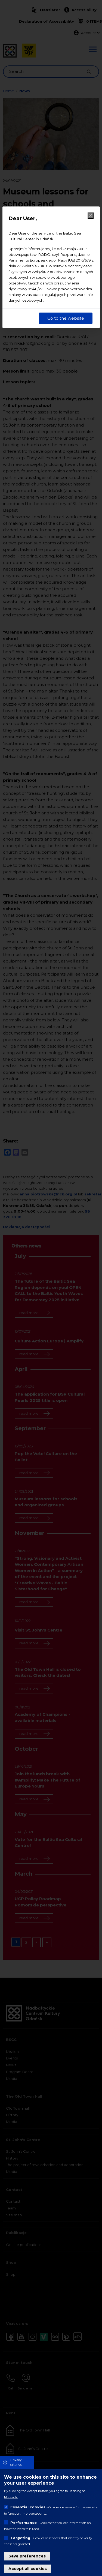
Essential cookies (27, 2507)
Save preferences (27, 2556)
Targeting (20, 2538)
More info (11, 2497)
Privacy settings (16, 2462)
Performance (23, 2522)
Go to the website (65, 318)
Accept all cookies (27, 2568)
